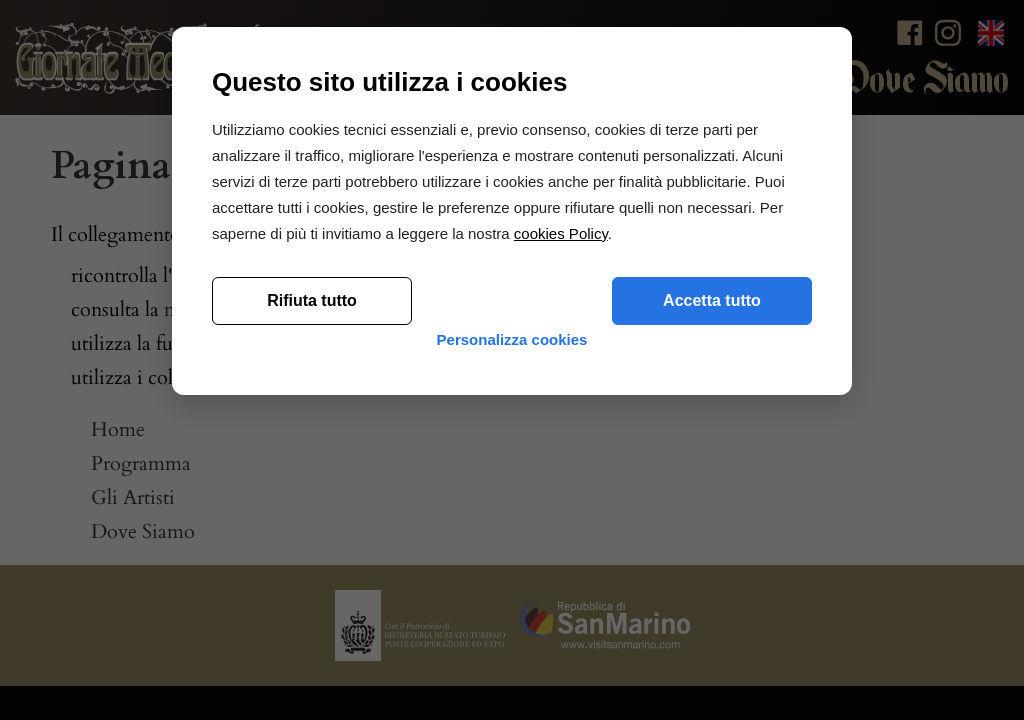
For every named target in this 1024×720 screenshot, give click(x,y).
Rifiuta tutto (312, 557)
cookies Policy (561, 490)
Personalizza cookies (512, 612)
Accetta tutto (712, 557)
